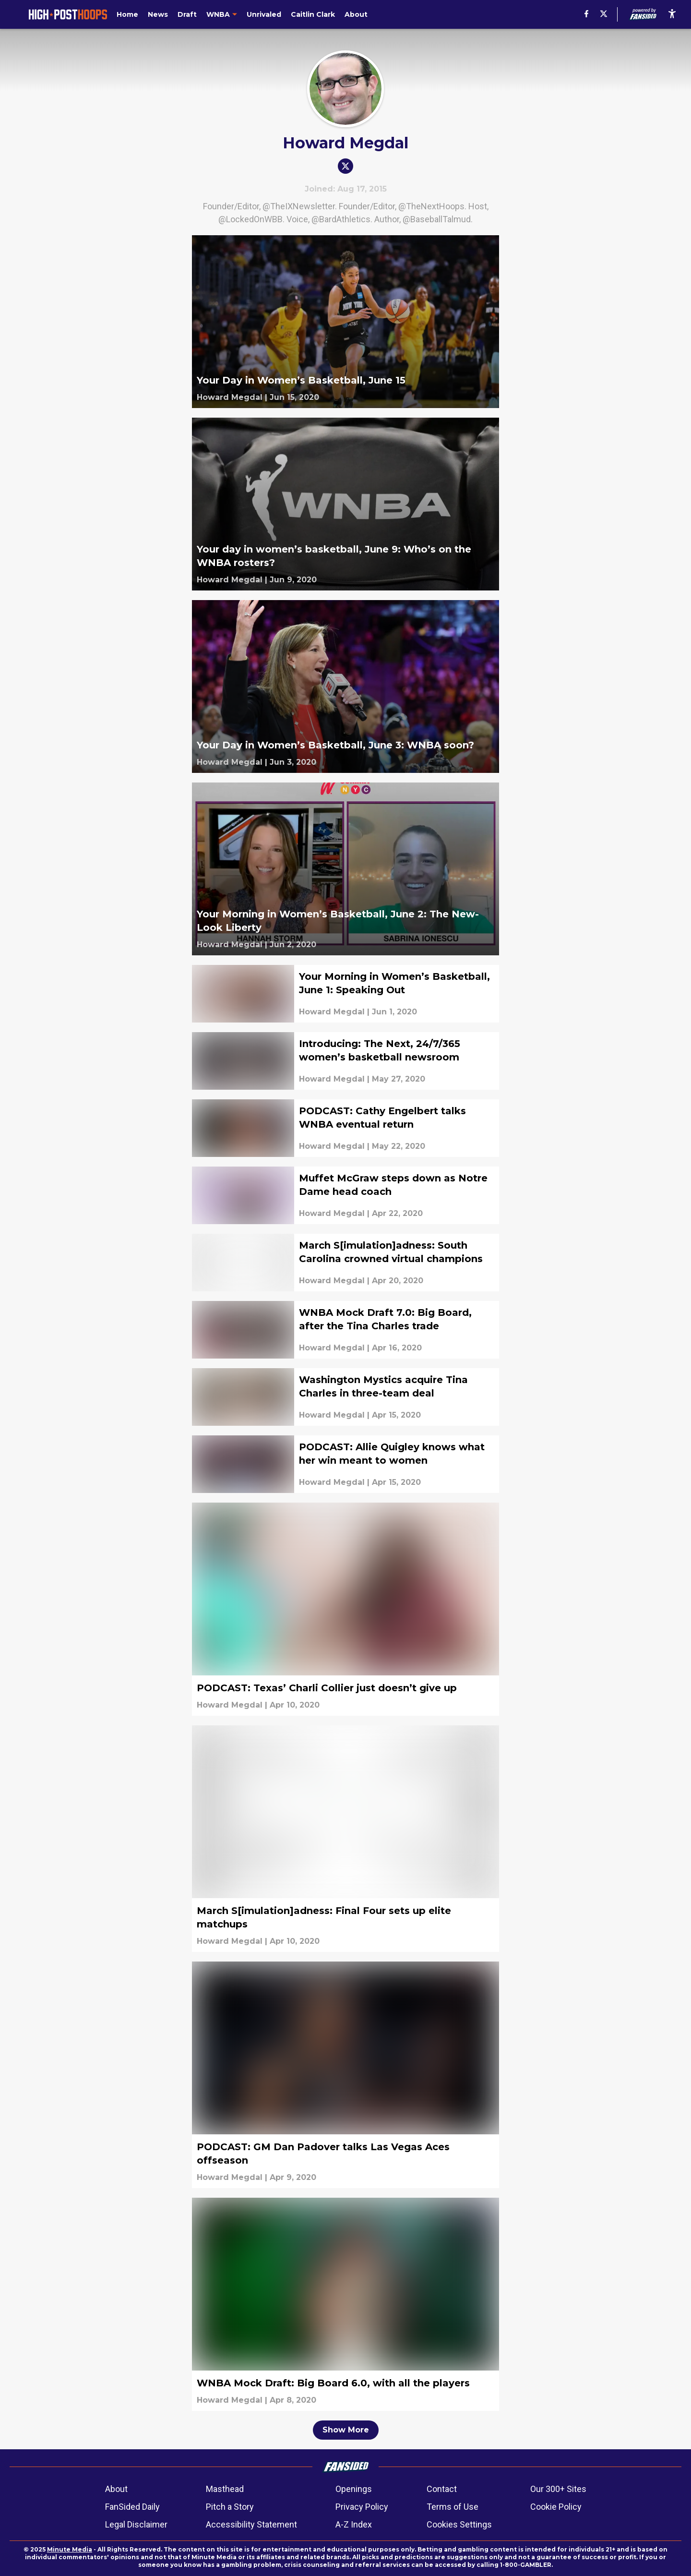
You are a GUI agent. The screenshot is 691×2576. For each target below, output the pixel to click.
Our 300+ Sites (558, 2489)
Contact (442, 2489)
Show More (345, 2429)
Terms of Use (452, 2507)
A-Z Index (353, 2524)
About (116, 2489)
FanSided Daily (132, 2507)
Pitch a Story (230, 2507)
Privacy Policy (361, 2507)
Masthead (225, 2489)
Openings (353, 2489)
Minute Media (69, 2549)
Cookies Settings (459, 2524)
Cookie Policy (556, 2507)
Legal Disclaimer (136, 2524)
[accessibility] (672, 14)
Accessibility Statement (251, 2524)
